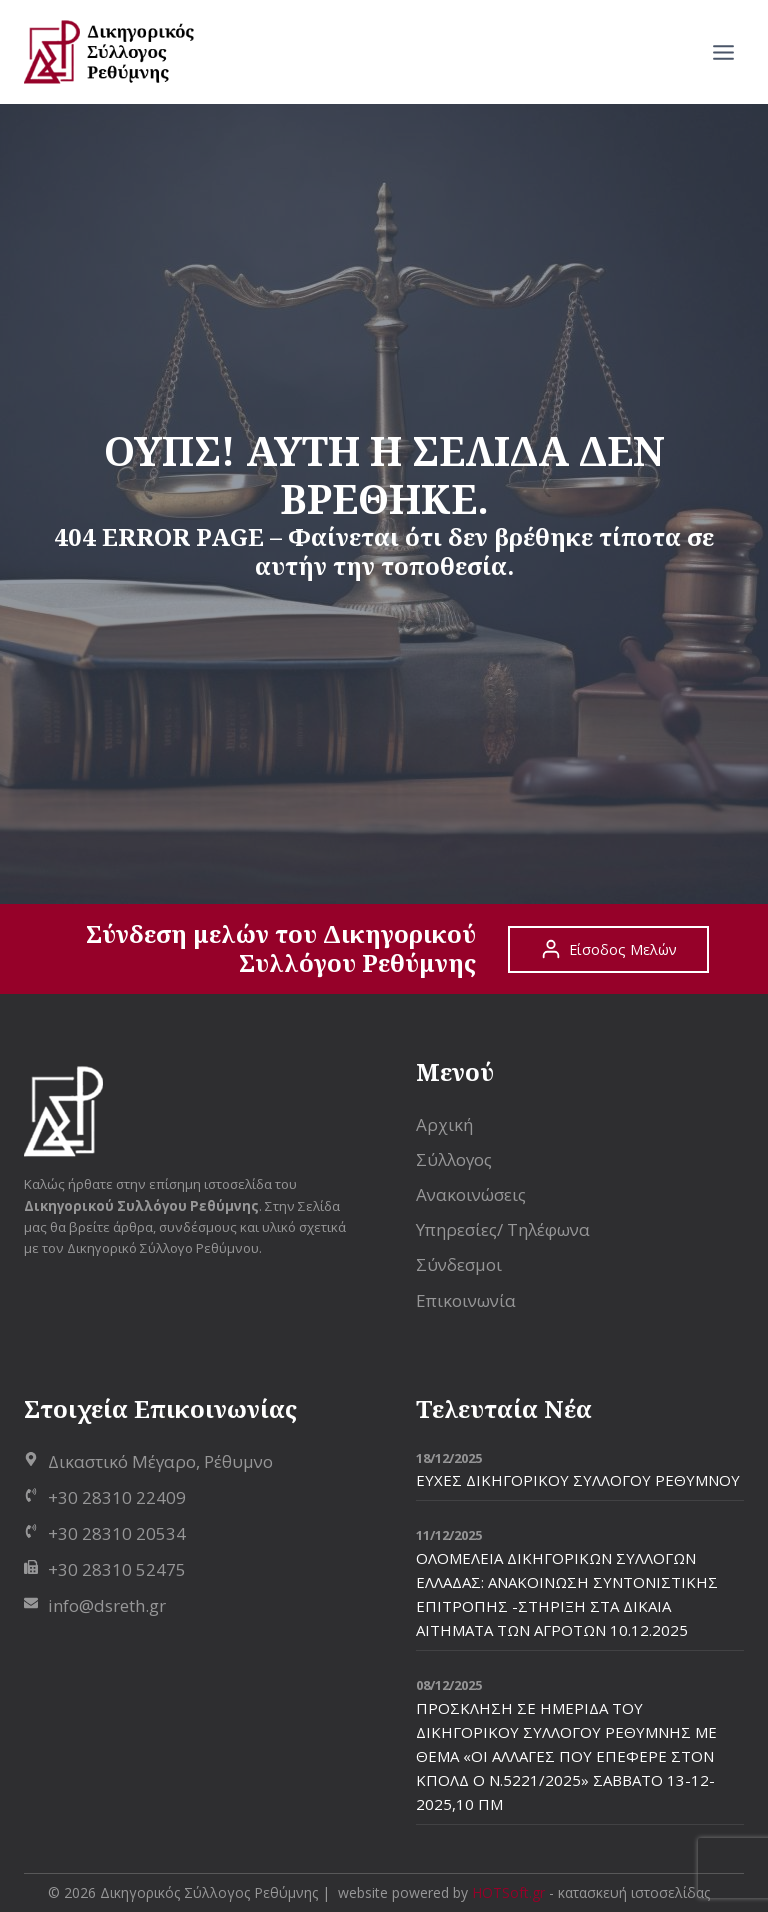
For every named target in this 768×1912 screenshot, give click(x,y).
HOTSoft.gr (508, 1892)
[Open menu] (723, 52)
